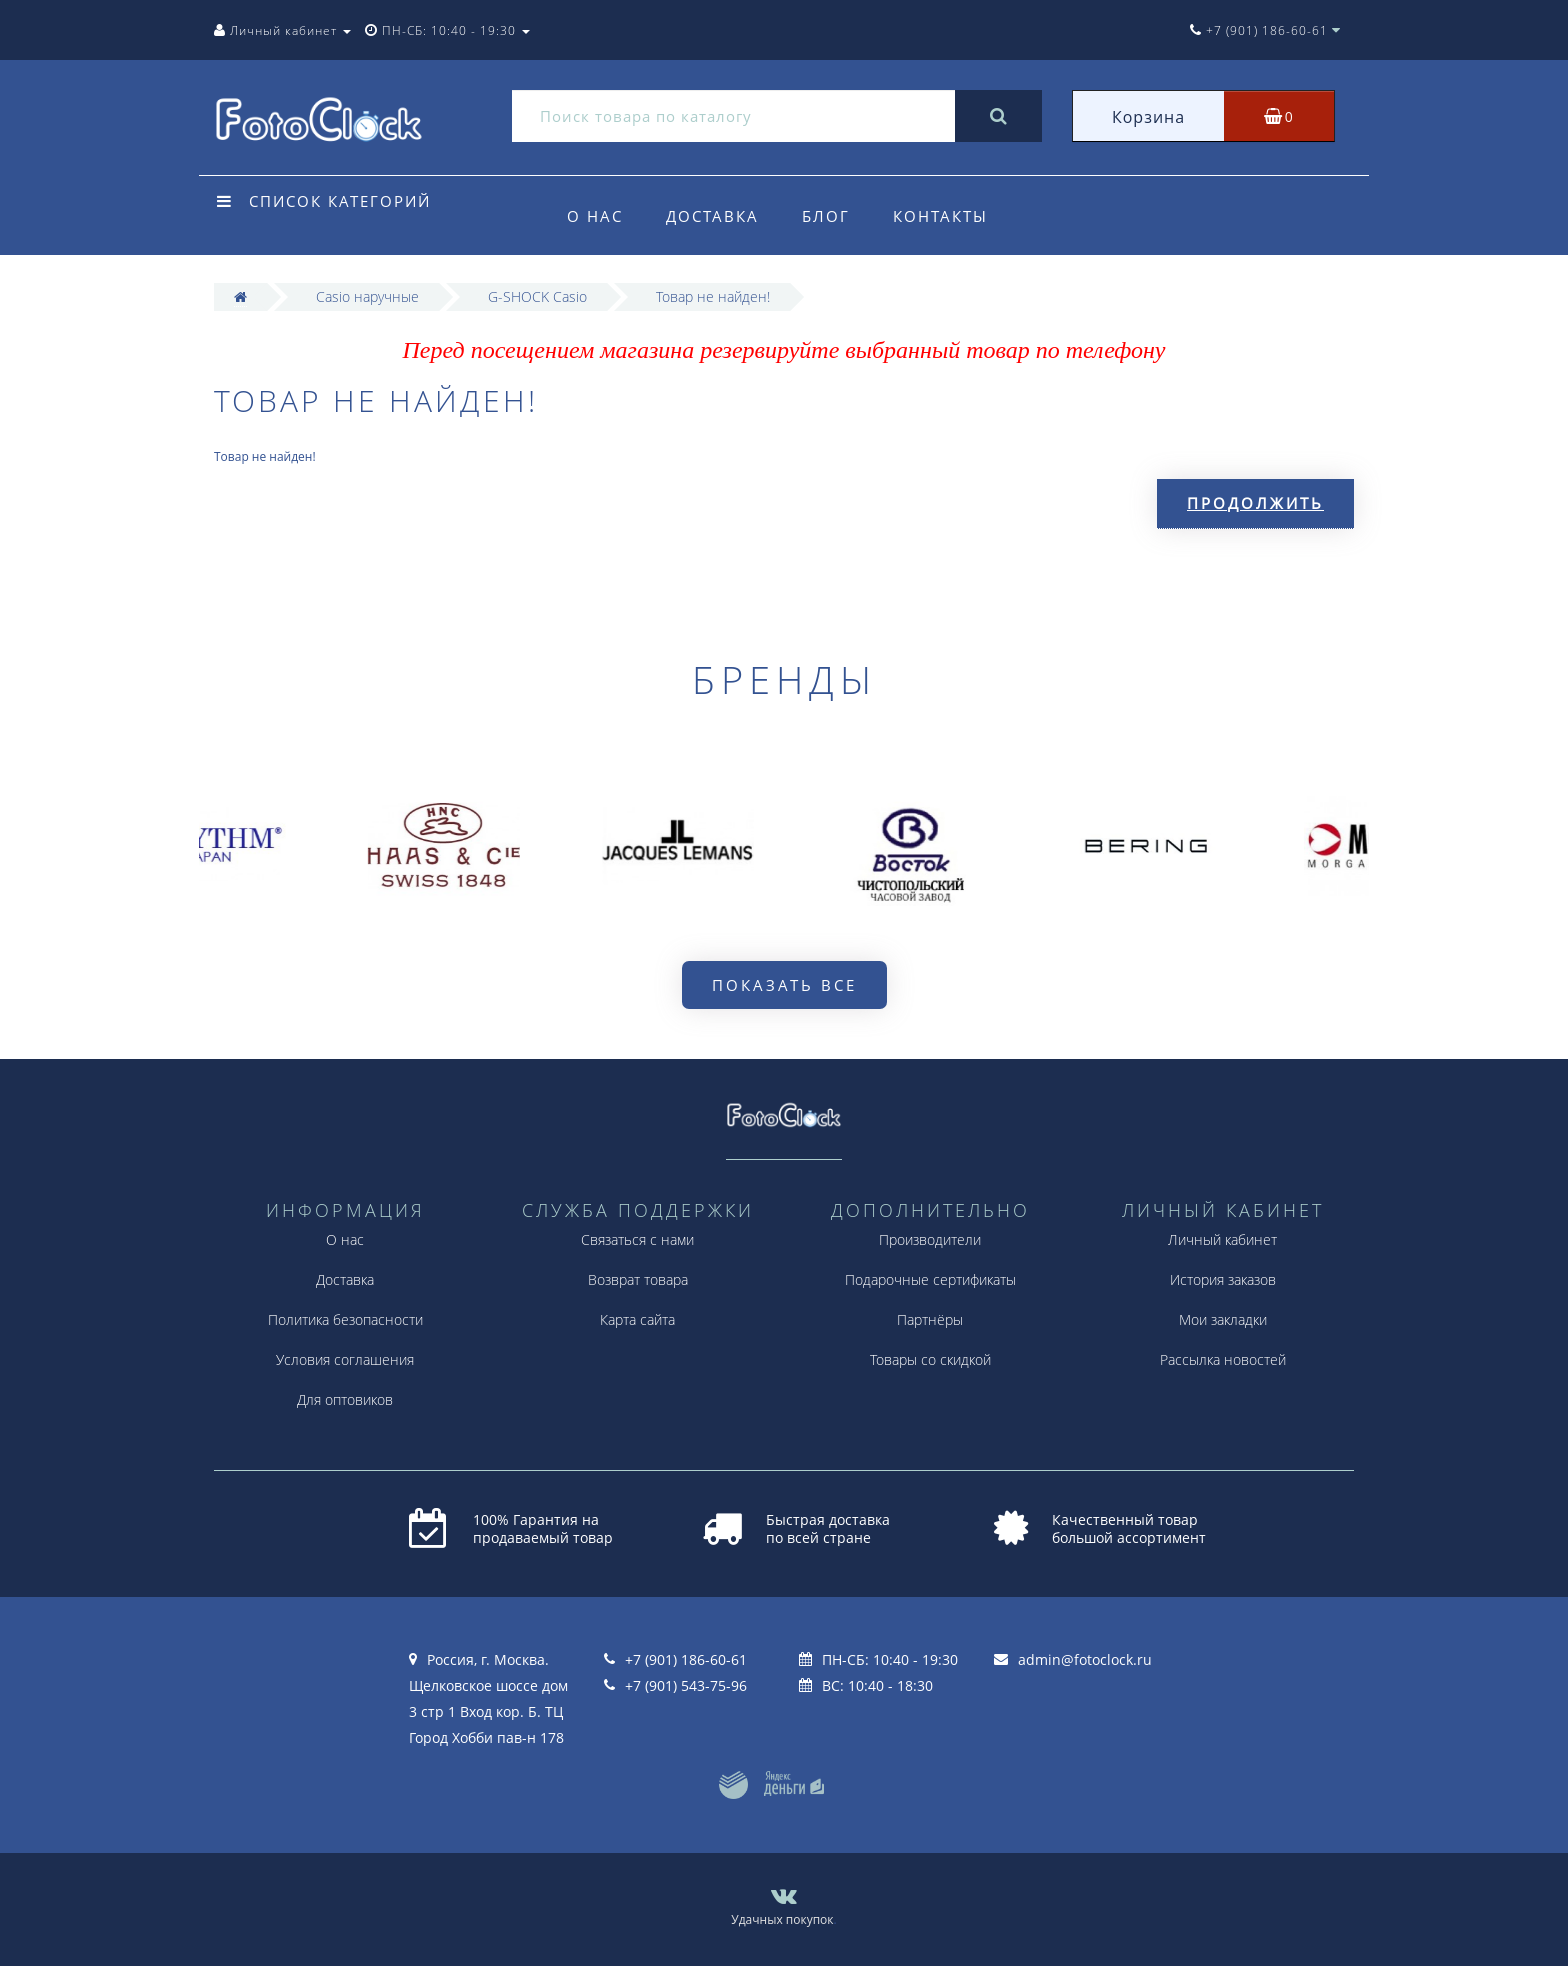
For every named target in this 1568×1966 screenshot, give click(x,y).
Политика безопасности (345, 1319)
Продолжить (1255, 503)
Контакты (940, 216)
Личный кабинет (1222, 1239)
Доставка (712, 216)
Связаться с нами (637, 1239)
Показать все (784, 985)
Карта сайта (637, 1319)
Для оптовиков (345, 1399)
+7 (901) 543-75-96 (686, 1685)
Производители (930, 1239)
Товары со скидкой (930, 1359)
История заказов (1223, 1279)
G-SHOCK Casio (537, 296)
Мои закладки (1223, 1319)
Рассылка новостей (1223, 1359)
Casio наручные (367, 296)
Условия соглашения (345, 1359)
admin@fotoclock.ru (1085, 1659)
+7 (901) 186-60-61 (686, 1659)
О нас (595, 216)
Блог (826, 216)
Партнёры (930, 1319)
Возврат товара (638, 1279)
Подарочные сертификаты (930, 1279)
